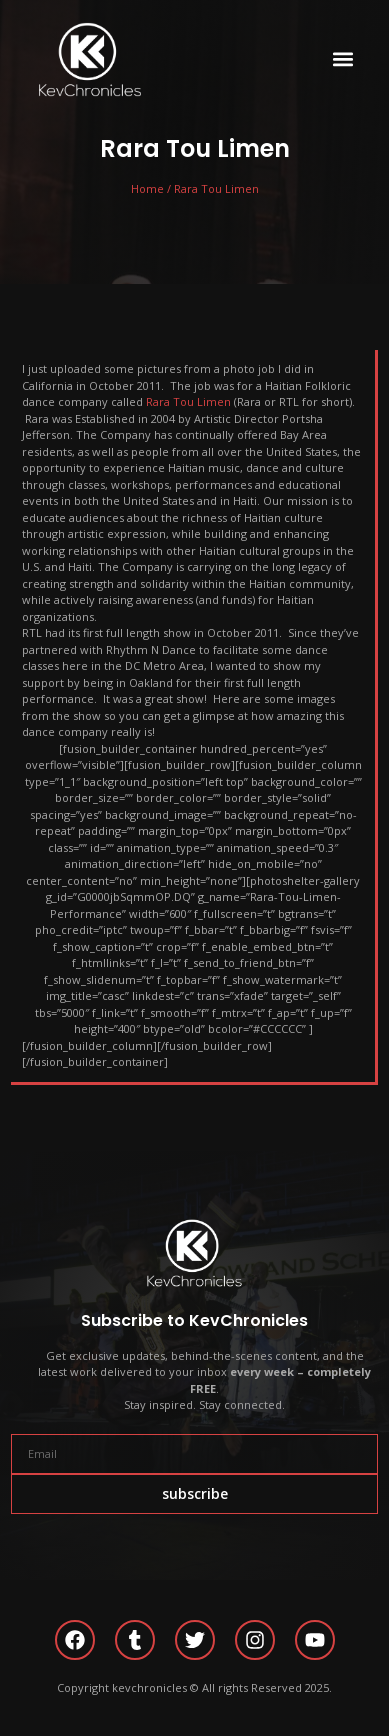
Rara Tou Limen (188, 401)
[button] (342, 59)
